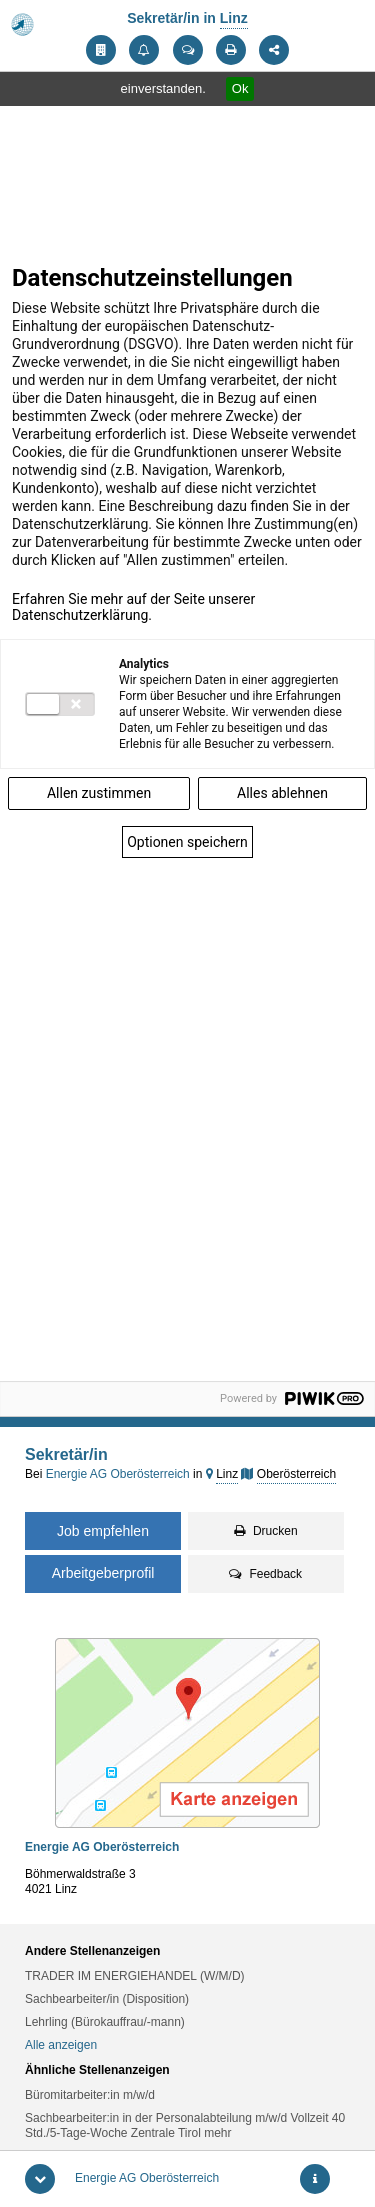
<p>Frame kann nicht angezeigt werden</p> (187, 816)
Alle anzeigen (61, 2045)
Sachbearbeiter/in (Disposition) (107, 1999)
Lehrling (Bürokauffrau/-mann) (105, 2022)
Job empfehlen (103, 1531)
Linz (234, 18)
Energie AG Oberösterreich (147, 2178)
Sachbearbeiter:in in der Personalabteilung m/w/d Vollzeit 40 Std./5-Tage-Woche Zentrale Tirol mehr (185, 2125)
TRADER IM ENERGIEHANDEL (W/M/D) (135, 1976)
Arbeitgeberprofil (103, 1573)
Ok (240, 88)
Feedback (265, 1574)
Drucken (266, 1531)
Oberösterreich (296, 1474)
